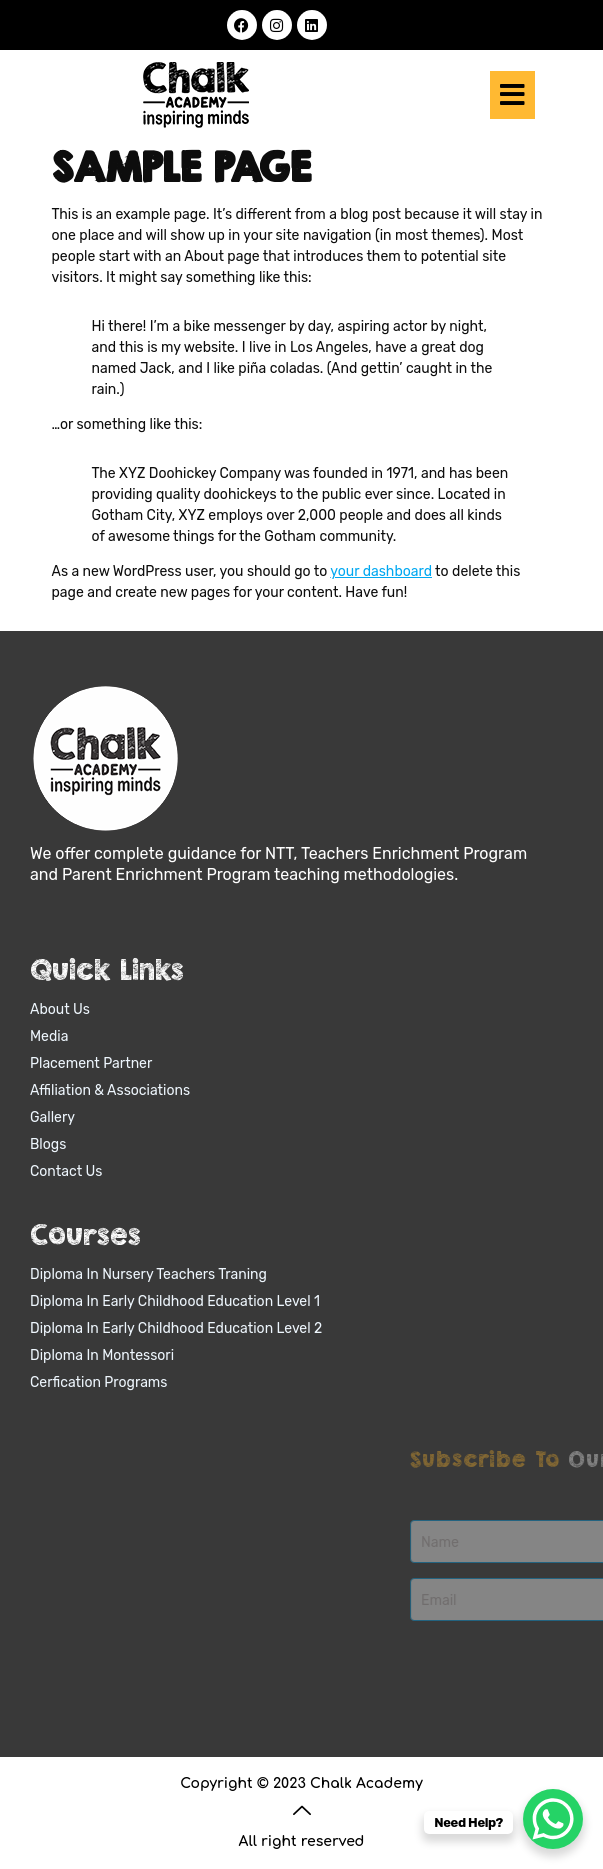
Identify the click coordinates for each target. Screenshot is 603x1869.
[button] (512, 95)
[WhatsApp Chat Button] (553, 1819)
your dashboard (381, 571)
